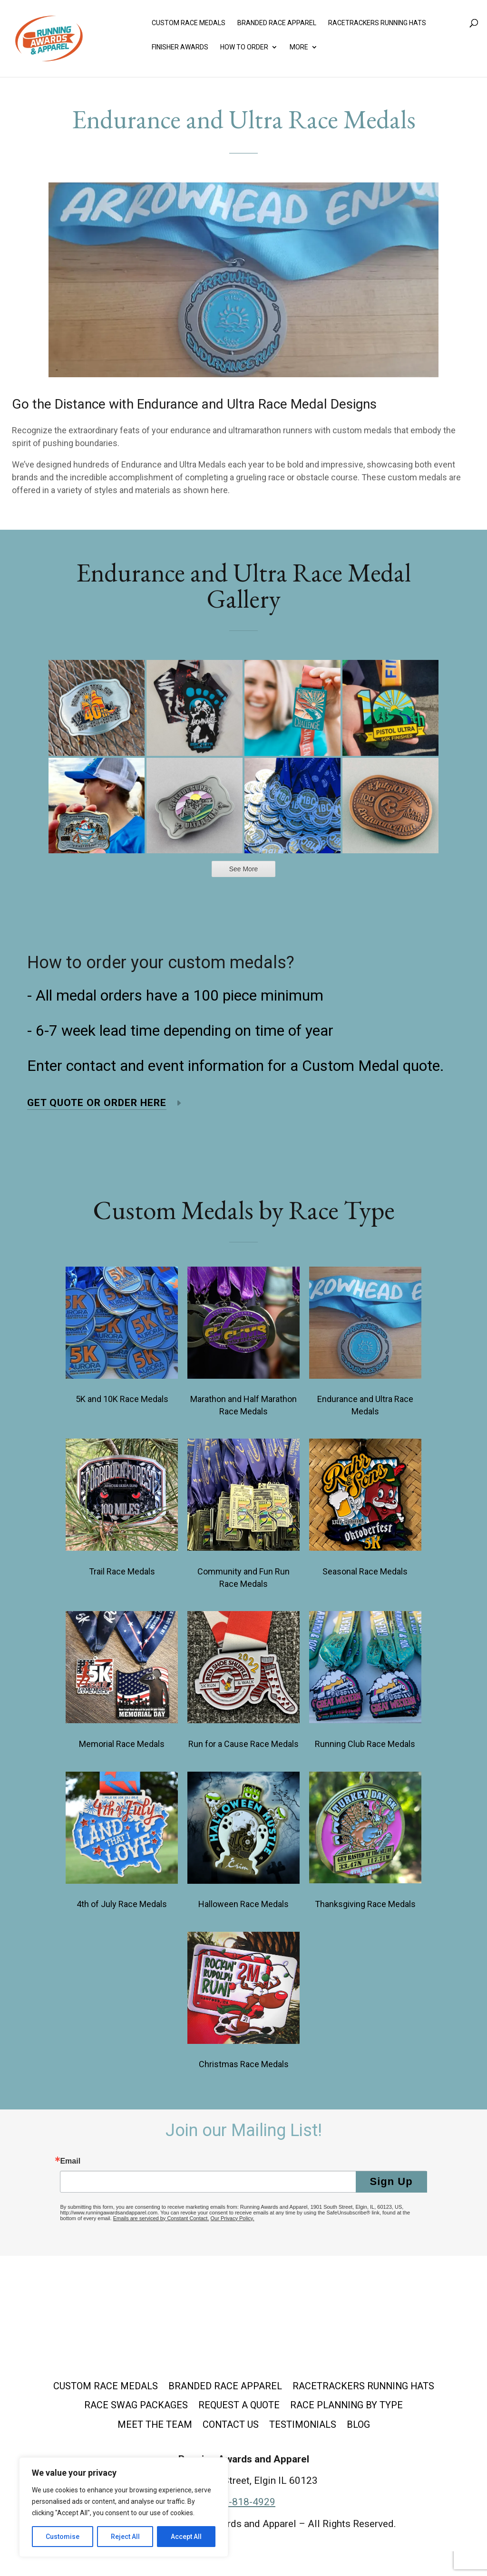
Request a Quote (383, 2407)
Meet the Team (231, 2427)
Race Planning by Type (121, 2427)
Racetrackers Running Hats (377, 27)
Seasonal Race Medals (365, 1571)
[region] (123, 2507)
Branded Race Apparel (276, 27)
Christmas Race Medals (244, 2064)
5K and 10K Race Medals (122, 1399)
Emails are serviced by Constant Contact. (161, 2218)
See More (243, 869)
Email (70, 2161)
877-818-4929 (243, 2526)
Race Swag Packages (275, 2407)
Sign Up (391, 2181)
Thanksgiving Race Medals (365, 1904)
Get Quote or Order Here (96, 1102)
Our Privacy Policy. (232, 2218)
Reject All (125, 2536)
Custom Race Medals (188, 27)
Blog (243, 2448)
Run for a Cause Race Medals (243, 1744)
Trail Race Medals (122, 1571)
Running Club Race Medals (365, 1744)
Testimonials (389, 2427)
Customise (62, 2536)
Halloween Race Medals (243, 1904)
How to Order (244, 51)
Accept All (186, 2536)
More (299, 51)
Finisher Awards (180, 51)
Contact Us (312, 2427)
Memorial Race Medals (122, 1744)
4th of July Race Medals (122, 1904)
